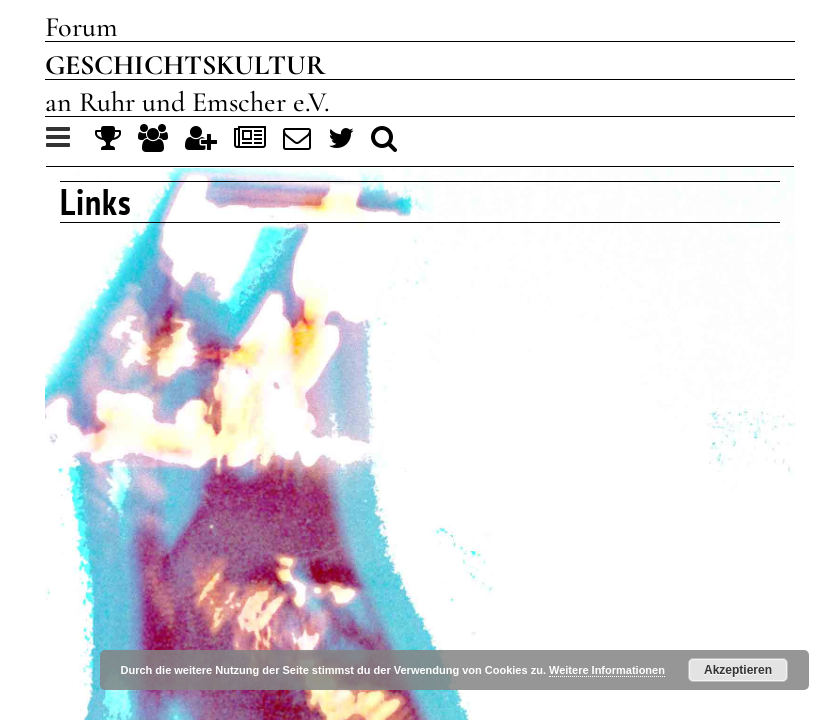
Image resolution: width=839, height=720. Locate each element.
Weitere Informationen (607, 670)
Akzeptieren (738, 670)
